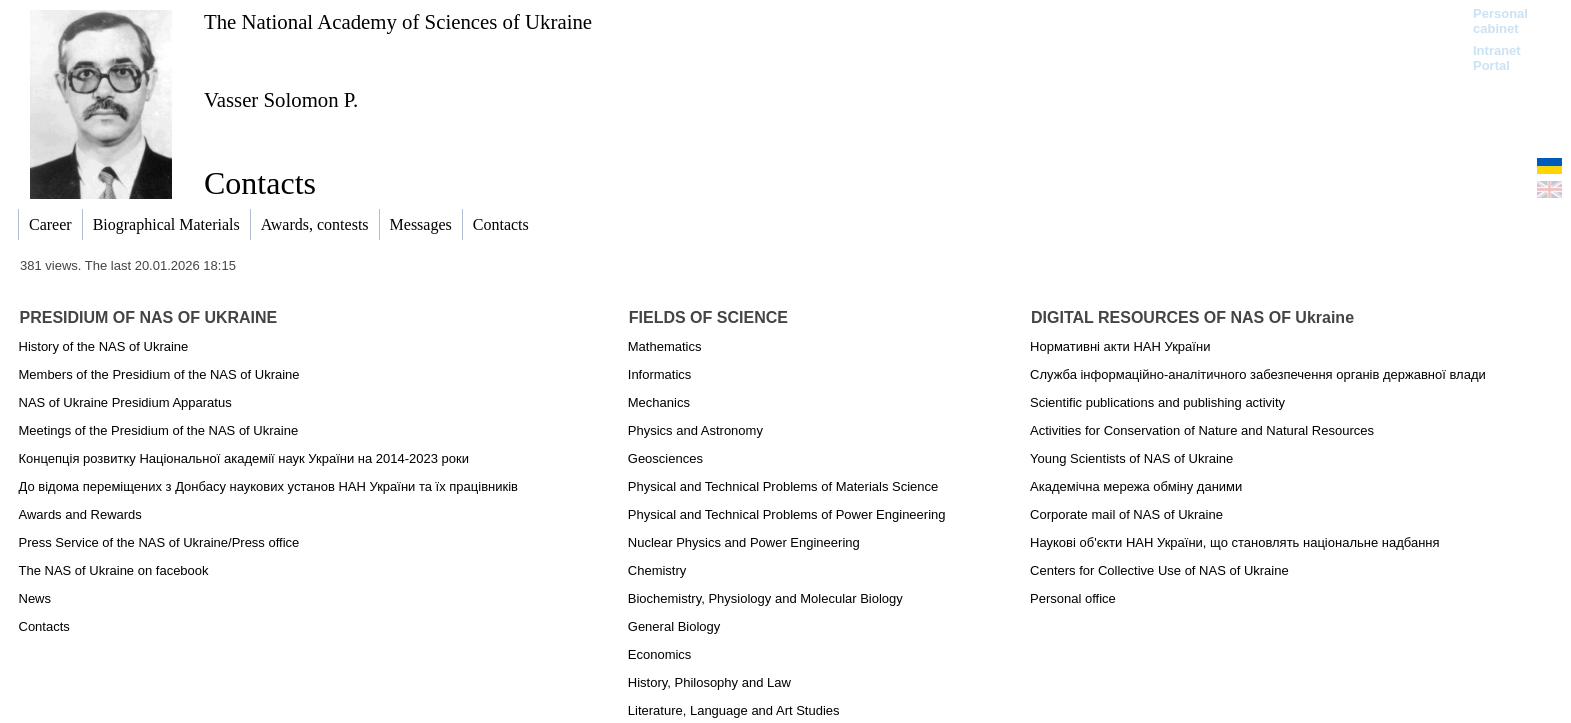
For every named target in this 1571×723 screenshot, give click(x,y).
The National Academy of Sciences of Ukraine (398, 21)
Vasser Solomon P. (281, 99)
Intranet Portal (1497, 58)
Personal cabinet (1500, 21)
